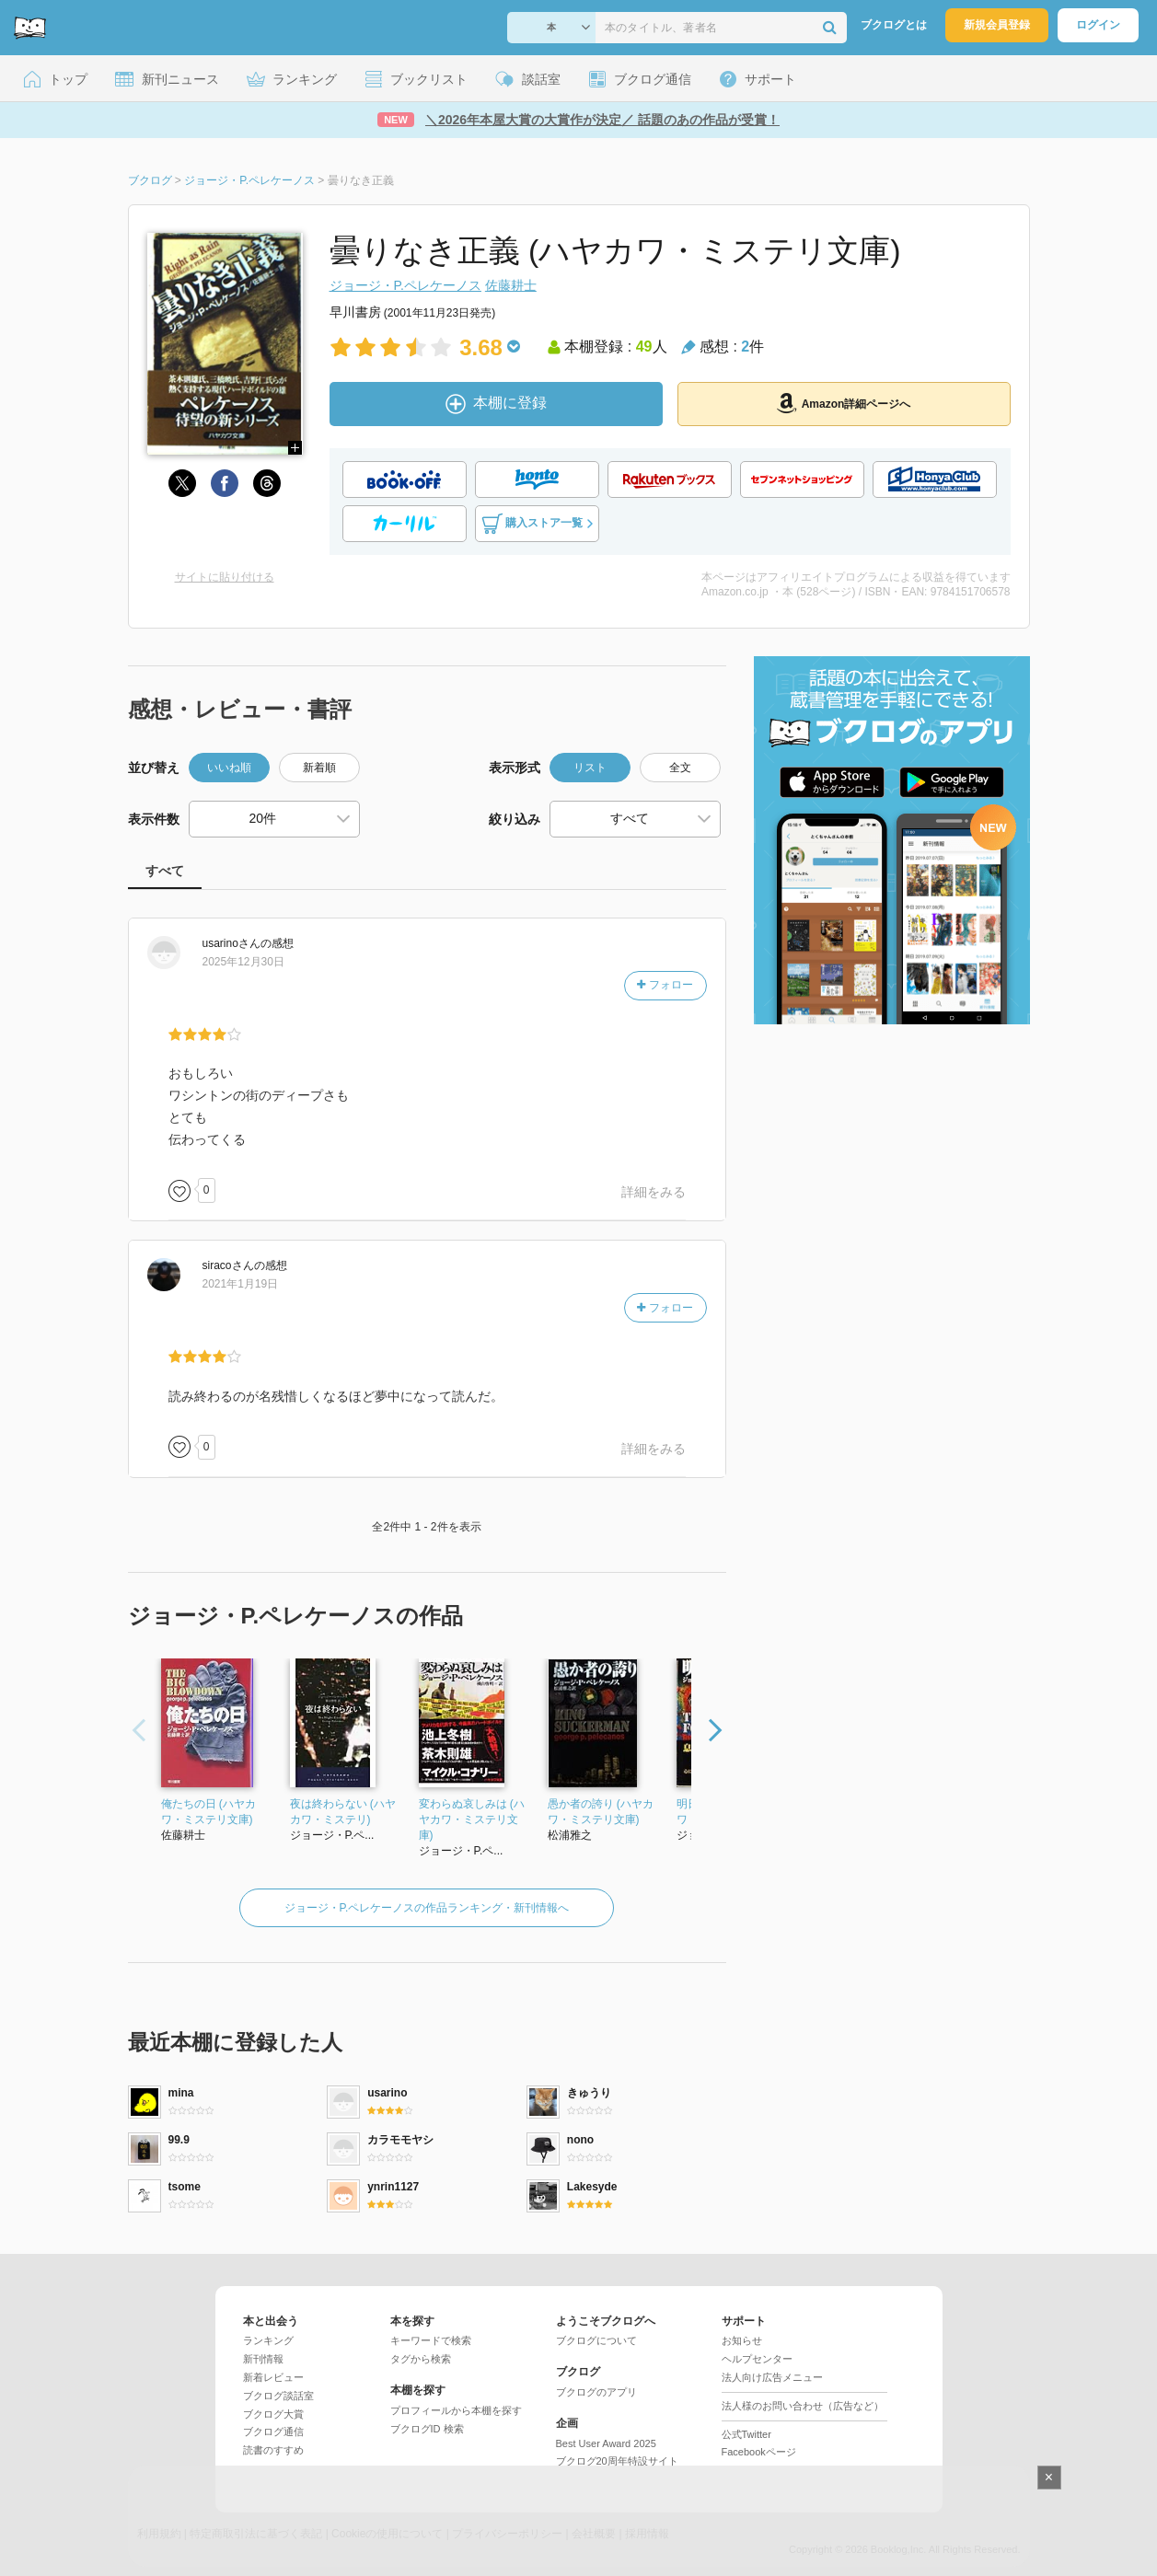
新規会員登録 (997, 24)
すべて (164, 870)
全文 (680, 767)
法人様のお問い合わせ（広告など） (803, 2405)
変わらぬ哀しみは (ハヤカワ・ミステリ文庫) (472, 1819)
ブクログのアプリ (596, 2391)
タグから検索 (420, 2358)
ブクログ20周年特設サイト (617, 2460)
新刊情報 (263, 2358)
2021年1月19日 (240, 1283)
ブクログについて (596, 2340)
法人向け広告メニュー (772, 2377)
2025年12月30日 (243, 961)
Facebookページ (759, 2451)
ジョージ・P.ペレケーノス (405, 285)
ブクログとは (894, 24)
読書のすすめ (273, 2449)
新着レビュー (273, 2377)
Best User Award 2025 (606, 2443)
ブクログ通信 (273, 2431)
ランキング (268, 2340)
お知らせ (742, 2340)
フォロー (664, 984)
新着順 (319, 767)
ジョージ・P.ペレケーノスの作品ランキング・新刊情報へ (427, 1907)
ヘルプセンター (757, 2358)
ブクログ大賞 (273, 2414)
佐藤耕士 (511, 285)
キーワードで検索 (430, 2340)
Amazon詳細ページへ (844, 403)
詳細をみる (653, 1191)
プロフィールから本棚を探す (456, 2410)
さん (231, 943)
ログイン (1098, 24)
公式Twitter (746, 2434)
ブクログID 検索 (427, 2428)
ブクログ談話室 (278, 2395)
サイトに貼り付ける (224, 577)
